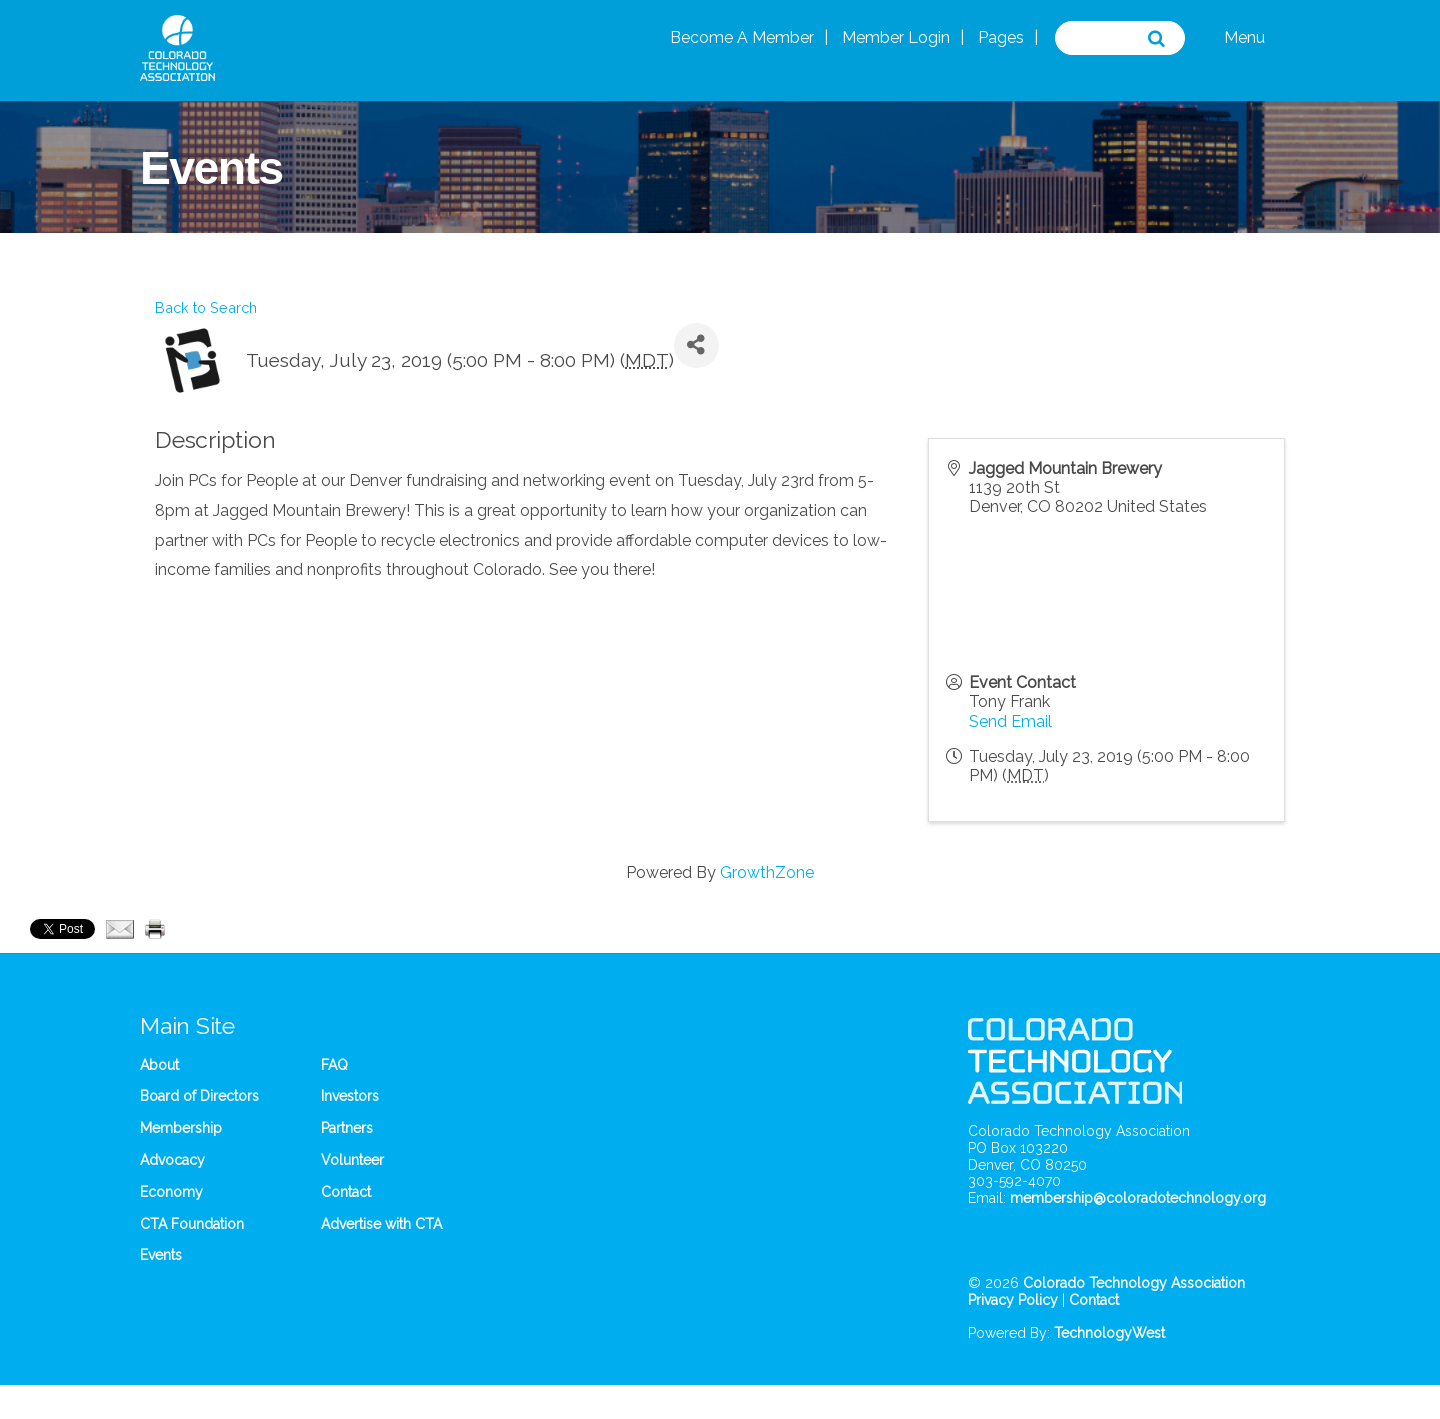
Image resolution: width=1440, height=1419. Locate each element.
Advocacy (172, 1160)
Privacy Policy (1013, 1300)
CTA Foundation (192, 1224)
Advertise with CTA (381, 1224)
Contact (346, 1192)
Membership (181, 1128)
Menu (1244, 37)
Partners (347, 1128)
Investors (350, 1096)
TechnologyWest (1109, 1333)
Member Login (896, 37)
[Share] (696, 345)
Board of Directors (199, 1096)
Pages (1001, 37)
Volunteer (352, 1160)
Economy (171, 1192)
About (159, 1065)
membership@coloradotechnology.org (1138, 1198)
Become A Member (742, 37)
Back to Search (206, 307)
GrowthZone (767, 872)
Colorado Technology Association (1134, 1283)
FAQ (334, 1065)
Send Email (1010, 721)
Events (161, 1255)
